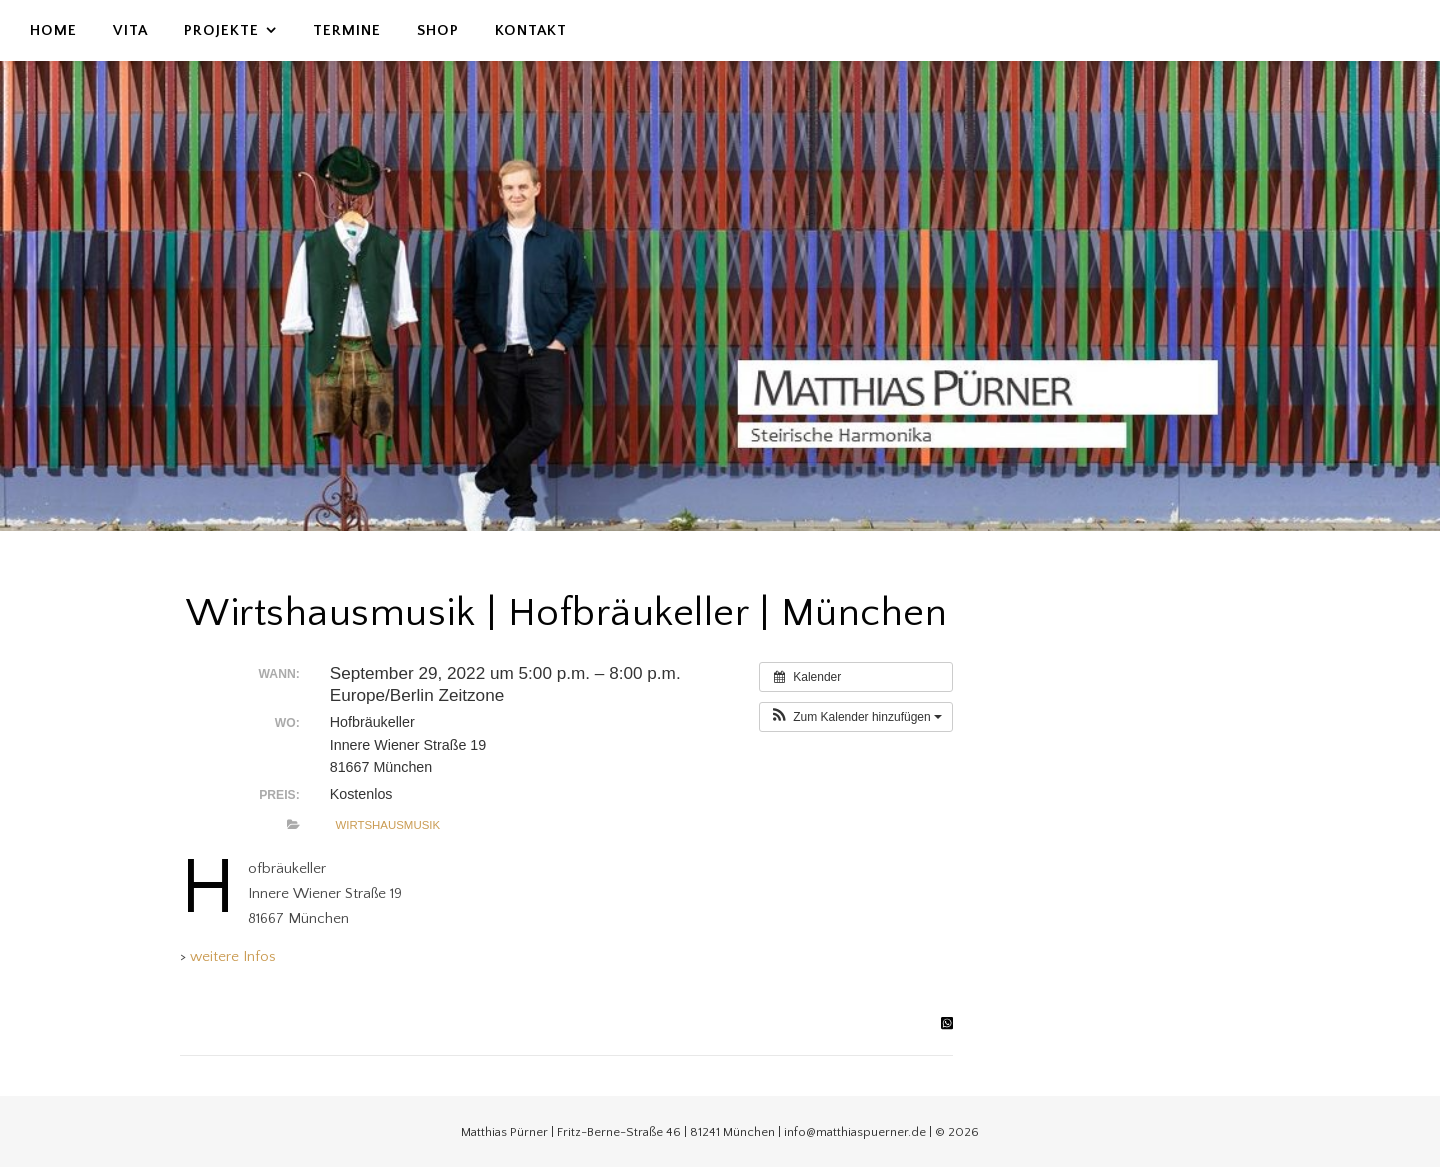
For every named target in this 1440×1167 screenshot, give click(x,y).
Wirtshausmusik (387, 825)
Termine (347, 30)
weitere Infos (233, 956)
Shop (438, 30)
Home (53, 30)
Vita (130, 30)
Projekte (221, 30)
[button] (856, 717)
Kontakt (531, 30)
